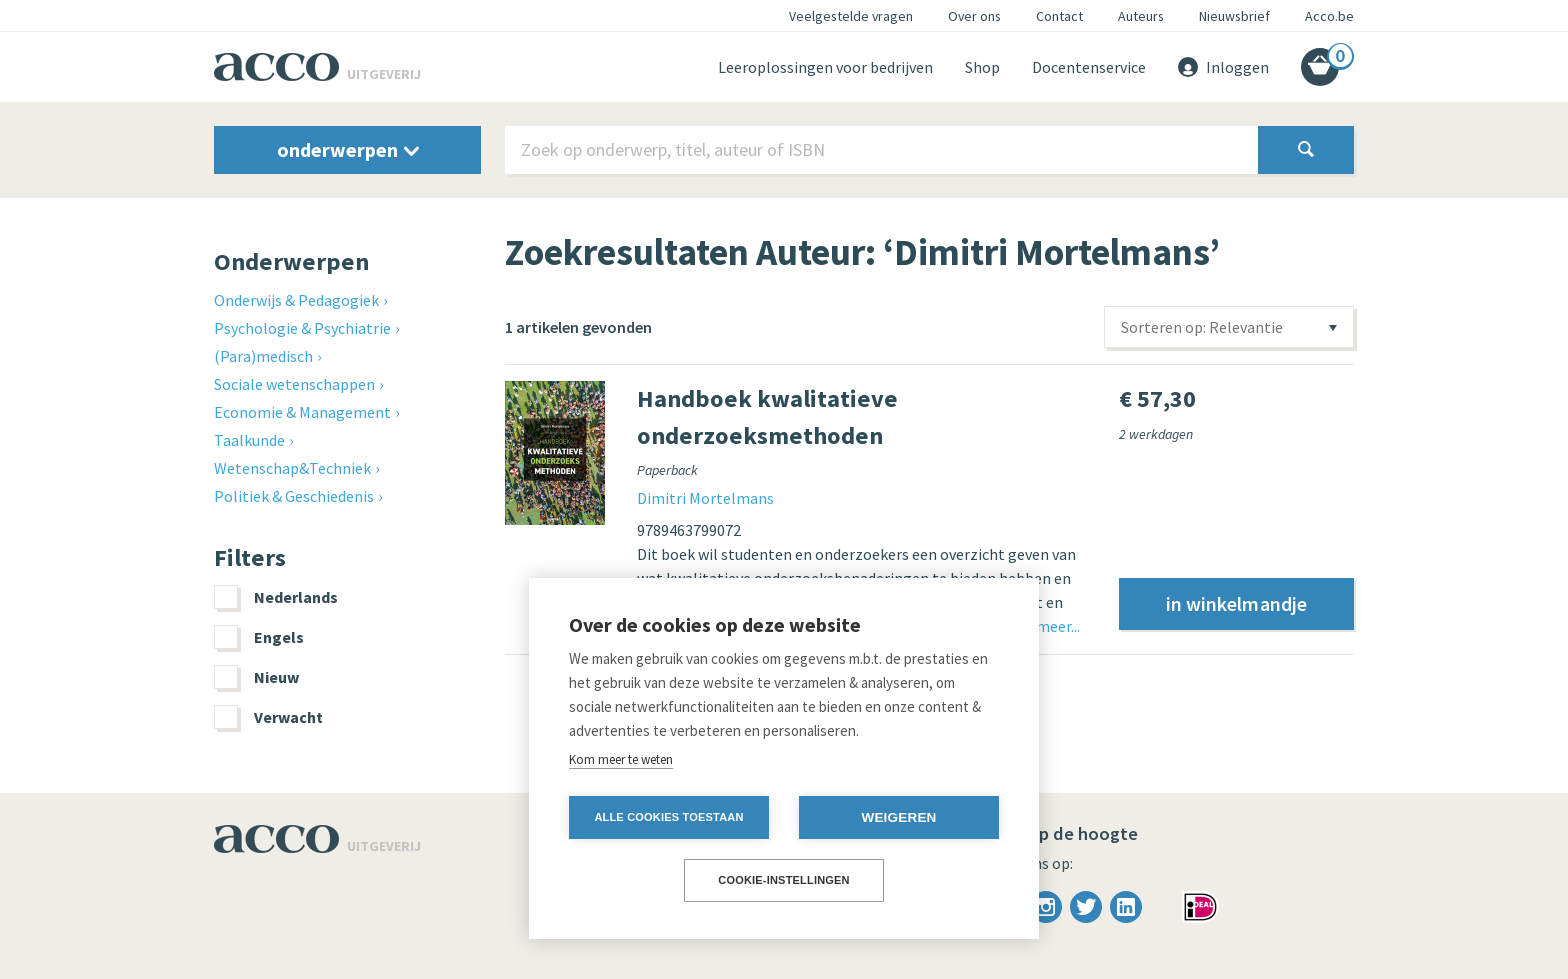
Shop (982, 67)
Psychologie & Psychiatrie (302, 328)
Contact (1059, 16)
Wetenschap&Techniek (292, 468)
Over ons (974, 16)
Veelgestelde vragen (851, 16)
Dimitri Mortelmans (705, 498)
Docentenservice (1089, 67)
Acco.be (1329, 16)
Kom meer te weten (621, 759)
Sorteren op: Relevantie (1202, 327)
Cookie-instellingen (784, 880)
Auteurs (1141, 16)
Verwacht (268, 717)
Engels (259, 637)
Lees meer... (1041, 626)
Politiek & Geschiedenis (294, 496)
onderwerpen (348, 149)
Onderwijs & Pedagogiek (296, 300)
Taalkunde (249, 440)
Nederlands (276, 597)
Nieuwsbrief (1234, 16)
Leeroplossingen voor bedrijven (825, 67)
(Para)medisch (263, 356)
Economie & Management (302, 412)
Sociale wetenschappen (294, 384)
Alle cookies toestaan (668, 817)
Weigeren (898, 817)
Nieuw (256, 677)
